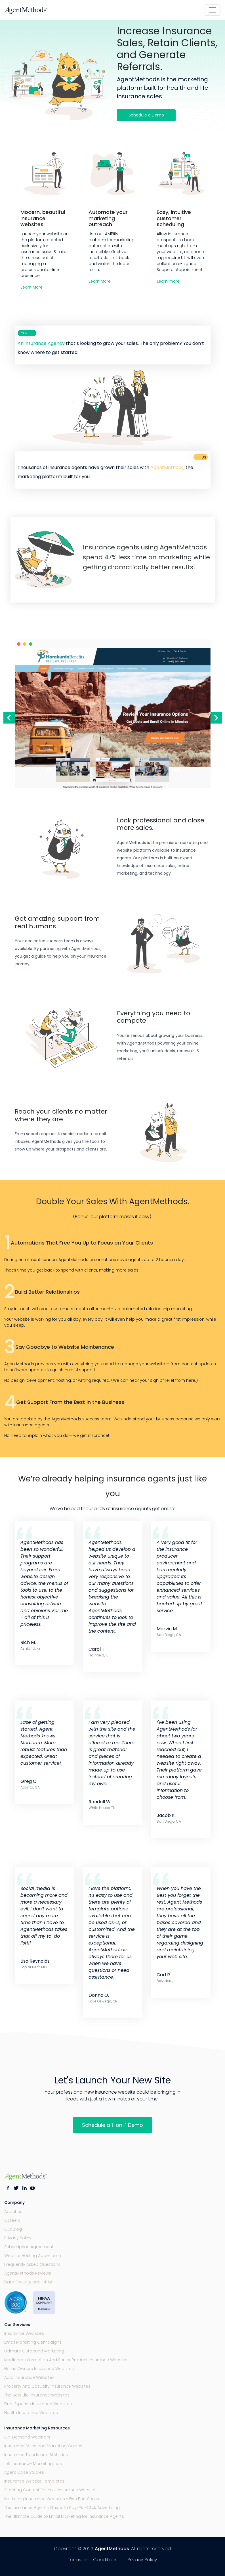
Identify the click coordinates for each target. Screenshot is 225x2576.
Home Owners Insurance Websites (39, 2368)
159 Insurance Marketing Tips (33, 2463)
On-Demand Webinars (27, 2437)
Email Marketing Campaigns (33, 2342)
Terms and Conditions (92, 2559)
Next (216, 718)
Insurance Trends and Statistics (36, 2455)
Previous (9, 718)
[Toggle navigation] (212, 10)
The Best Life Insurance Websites (37, 2395)
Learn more (168, 281)
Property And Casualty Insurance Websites (47, 2386)
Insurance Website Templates (34, 2481)
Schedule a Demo (146, 115)
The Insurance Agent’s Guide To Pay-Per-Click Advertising (62, 2507)
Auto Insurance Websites (29, 2377)
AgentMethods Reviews (27, 2273)
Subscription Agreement (28, 2247)
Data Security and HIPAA (28, 2282)
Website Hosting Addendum (32, 2255)
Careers (12, 2220)
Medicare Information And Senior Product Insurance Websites (66, 2360)
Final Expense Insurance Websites (38, 2404)
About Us (13, 2211)
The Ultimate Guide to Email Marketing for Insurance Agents (64, 2516)
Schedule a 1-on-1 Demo (112, 2125)
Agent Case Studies (24, 2472)
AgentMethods (112, 2548)
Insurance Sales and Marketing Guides (43, 2446)
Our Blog (13, 2229)
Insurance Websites (24, 2333)
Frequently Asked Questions (32, 2264)
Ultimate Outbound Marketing (34, 2351)
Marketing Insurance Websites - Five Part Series (51, 2499)
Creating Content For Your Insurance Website (49, 2490)
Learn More (32, 287)
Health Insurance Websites (31, 2412)
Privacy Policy (17, 2238)
